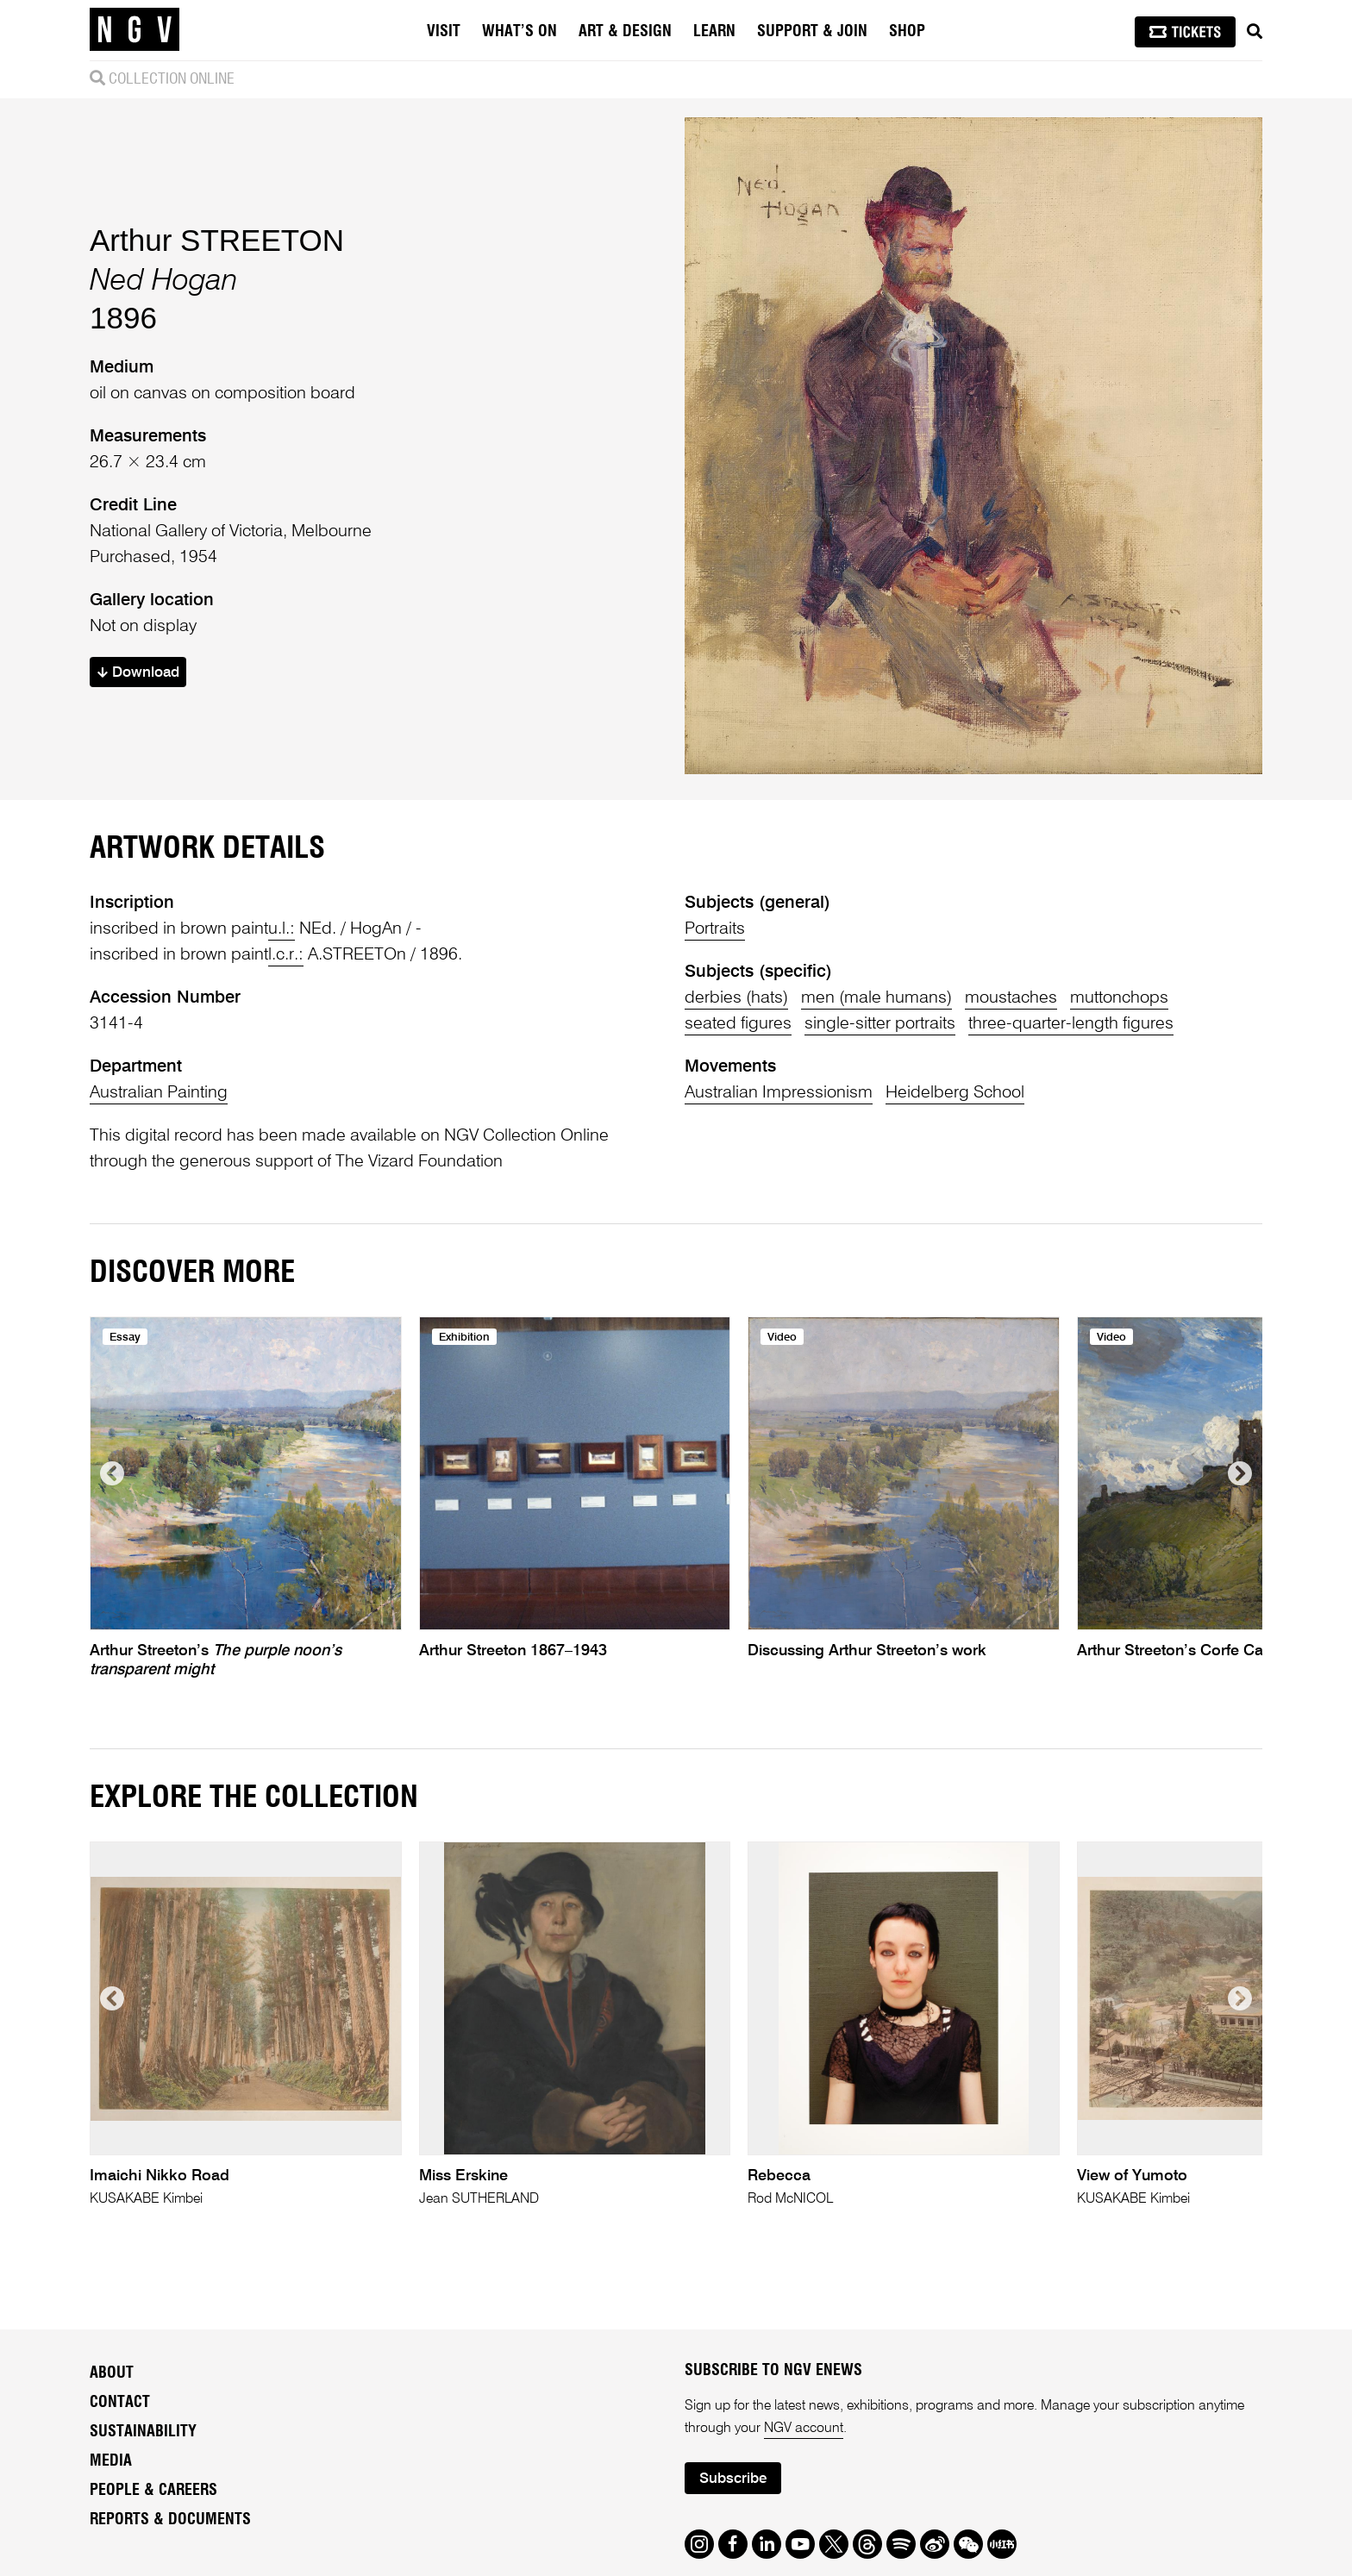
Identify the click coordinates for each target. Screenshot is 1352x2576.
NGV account (803, 2428)
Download (138, 673)
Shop (907, 32)
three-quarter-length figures (1071, 1024)
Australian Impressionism (779, 1093)
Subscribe (733, 2479)
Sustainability (143, 2432)
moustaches (1011, 998)
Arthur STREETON (217, 240)
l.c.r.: (286, 955)
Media (111, 2461)
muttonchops (1119, 998)
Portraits (715, 929)
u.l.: (281, 929)
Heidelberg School (955, 1093)
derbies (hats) (736, 998)
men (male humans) (876, 998)
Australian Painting (159, 1093)
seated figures (738, 1024)
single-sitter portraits (879, 1024)
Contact (120, 2402)
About (112, 2373)
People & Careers (153, 2490)
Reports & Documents (170, 2520)
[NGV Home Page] (134, 30)
